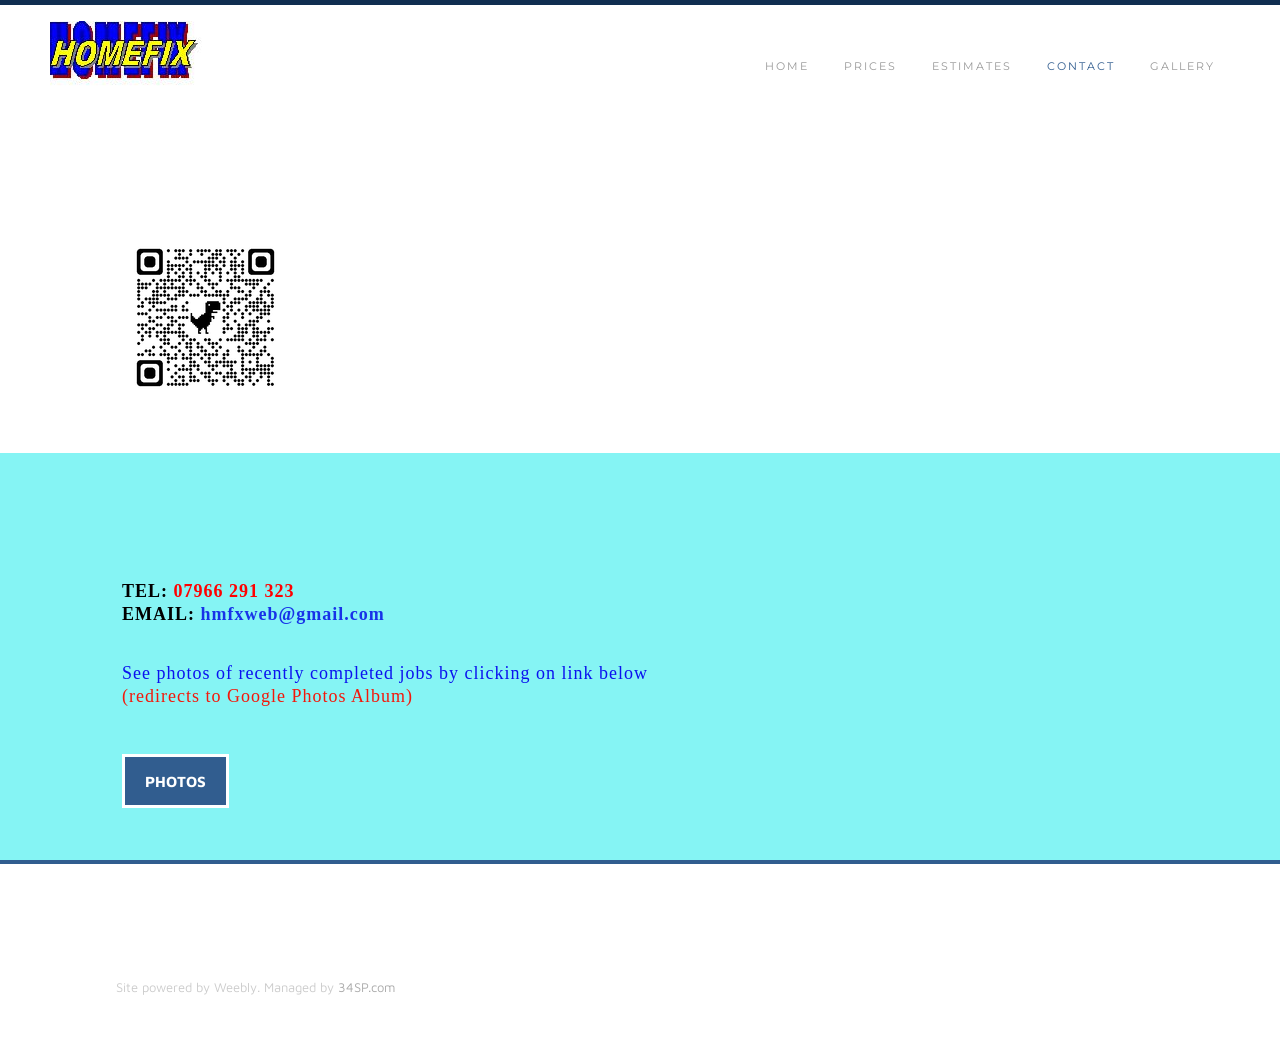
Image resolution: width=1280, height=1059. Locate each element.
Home (787, 66)
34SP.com (366, 987)
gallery (1182, 66)
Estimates (972, 66)
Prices (870, 66)
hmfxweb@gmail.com (293, 614)
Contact (1081, 66)
